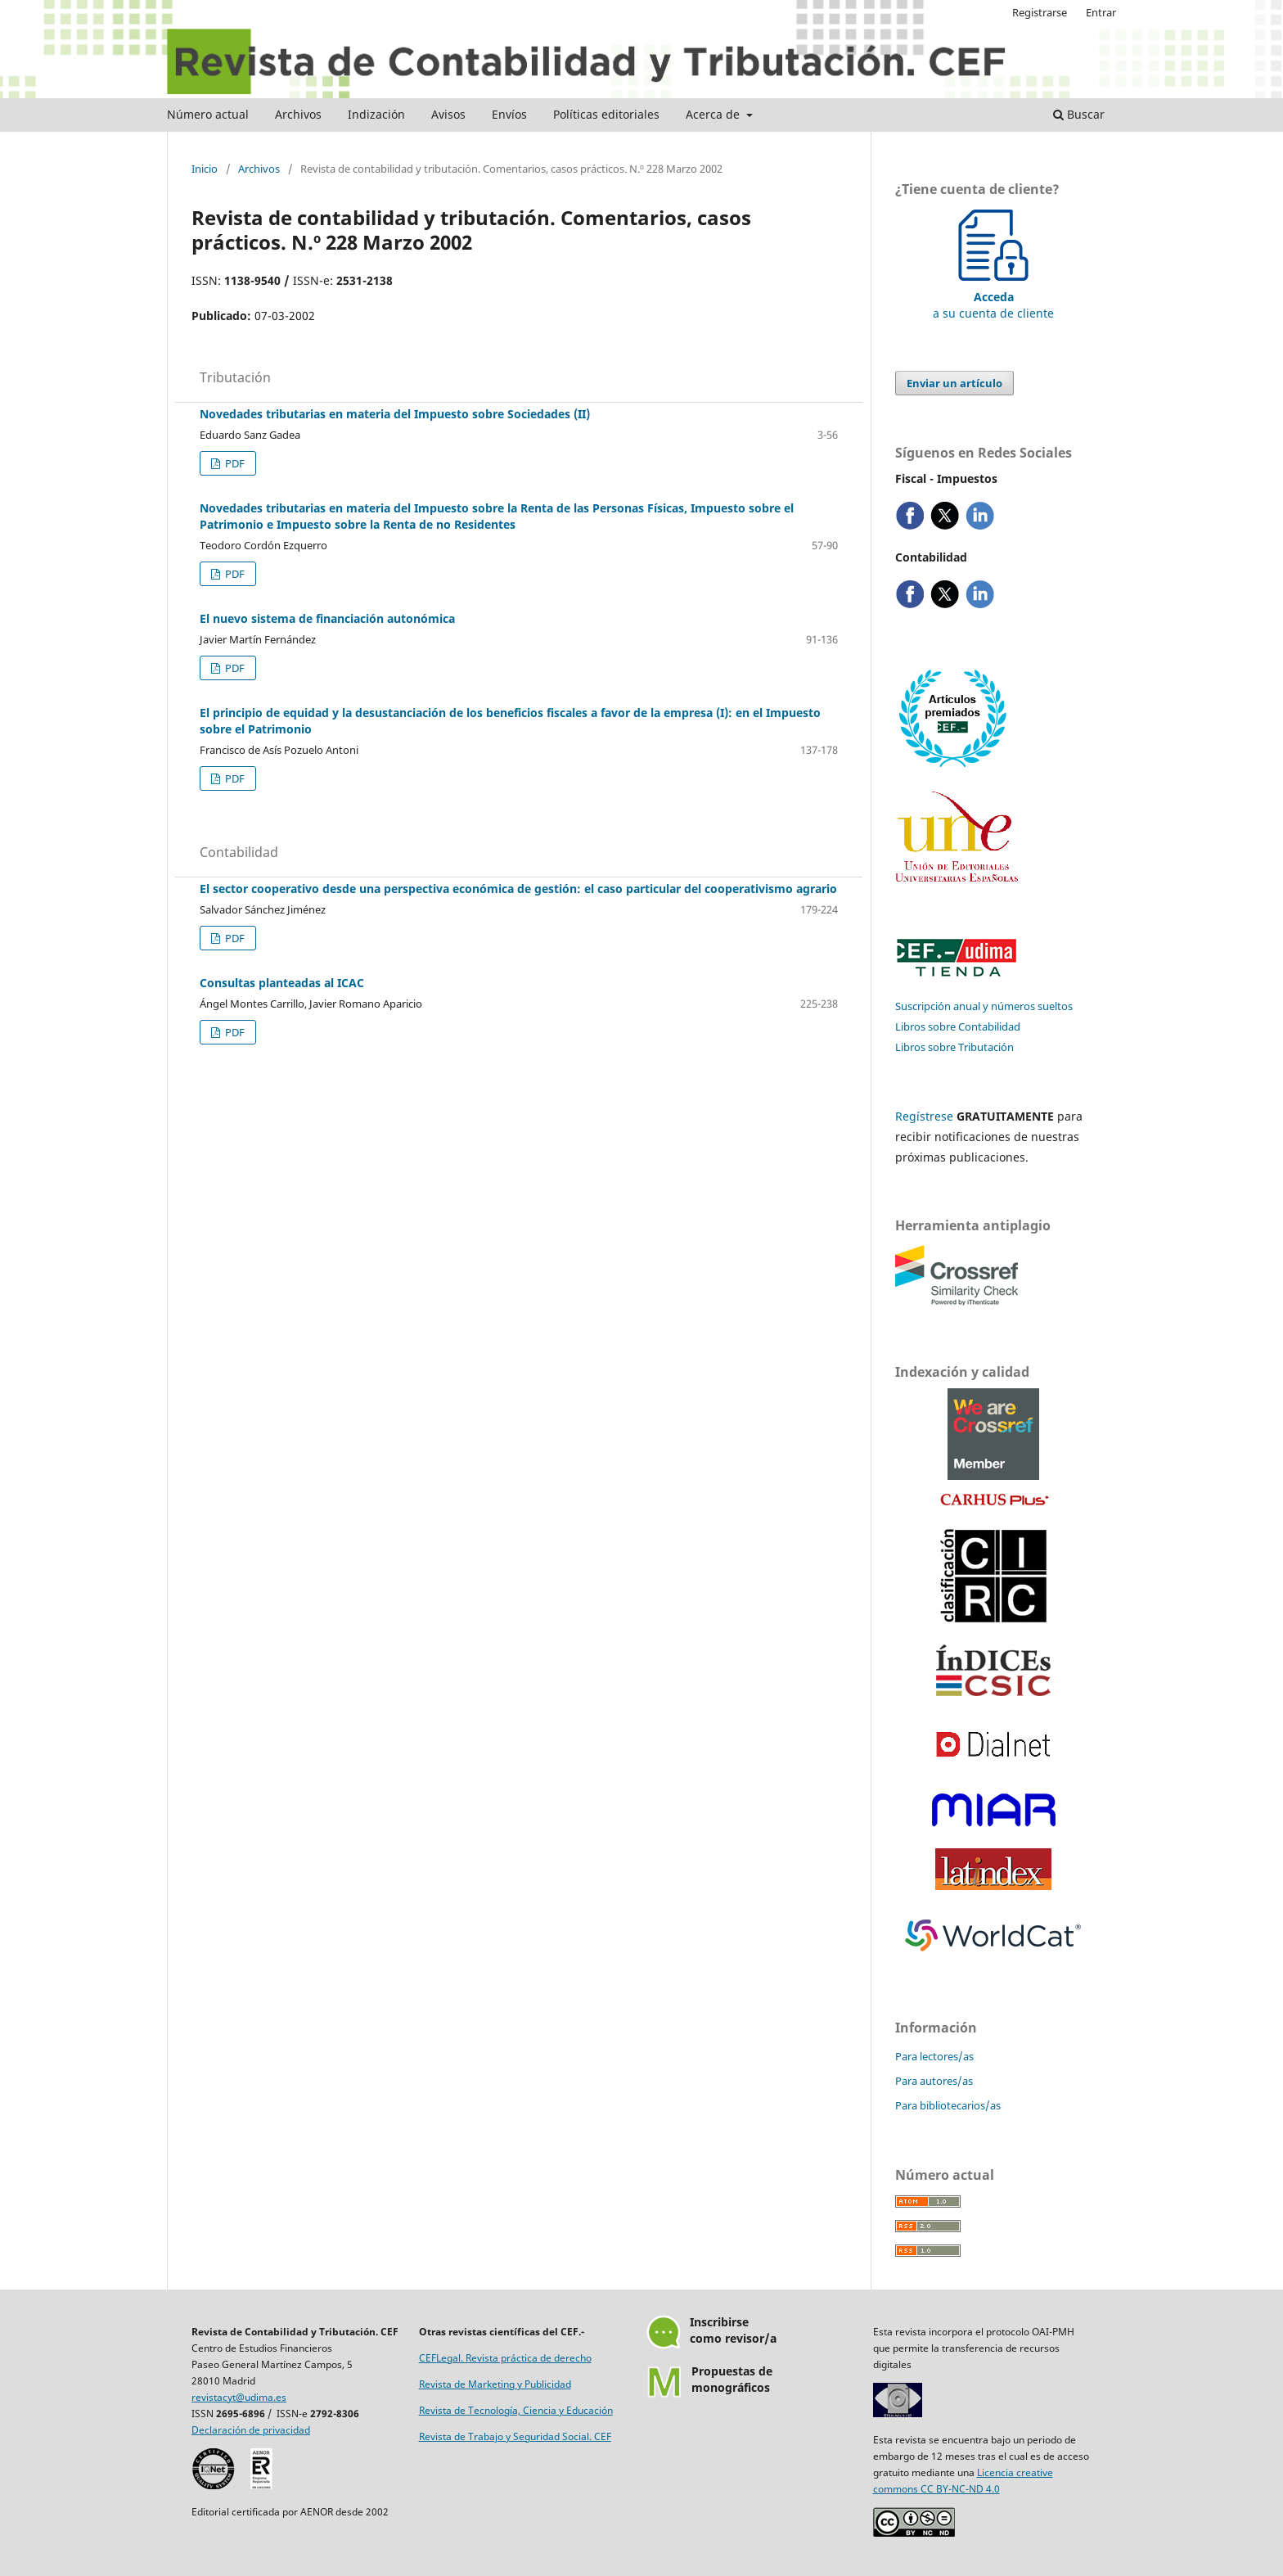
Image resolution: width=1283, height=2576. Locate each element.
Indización (376, 114)
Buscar (1079, 114)
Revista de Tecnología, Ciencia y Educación (516, 2410)
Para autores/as (934, 2080)
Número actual (208, 114)
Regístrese (924, 1116)
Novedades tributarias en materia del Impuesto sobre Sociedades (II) (395, 414)
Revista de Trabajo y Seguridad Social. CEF (515, 2436)
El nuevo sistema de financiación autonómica (327, 618)
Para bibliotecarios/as (948, 2105)
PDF (234, 463)
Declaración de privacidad (250, 2430)
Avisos (448, 114)
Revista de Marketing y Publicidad (495, 2384)
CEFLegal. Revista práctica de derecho (505, 2358)
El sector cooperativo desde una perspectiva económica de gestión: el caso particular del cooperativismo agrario (518, 888)
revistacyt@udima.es (238, 2397)
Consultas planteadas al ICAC (282, 982)
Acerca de (714, 114)
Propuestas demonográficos (731, 2379)
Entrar (1101, 12)
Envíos (509, 114)
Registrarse (1039, 12)
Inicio (204, 168)
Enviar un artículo (954, 383)
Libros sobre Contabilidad (957, 1026)
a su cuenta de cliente (993, 297)
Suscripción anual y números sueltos (984, 1006)
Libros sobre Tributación (954, 1047)
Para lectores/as (934, 2056)
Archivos (298, 114)
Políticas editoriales (606, 114)
